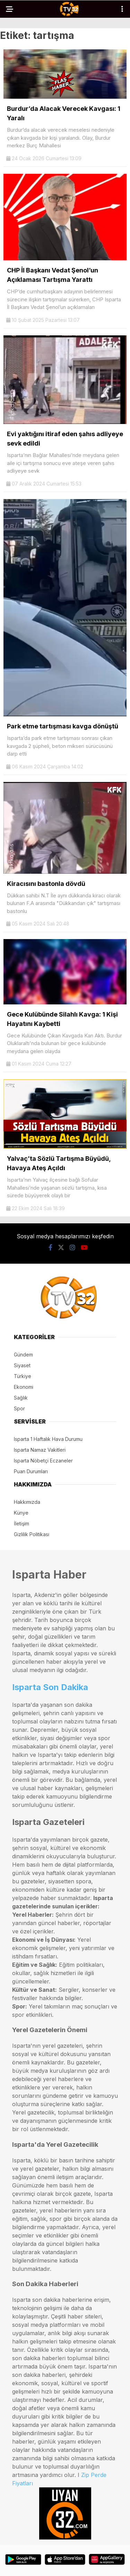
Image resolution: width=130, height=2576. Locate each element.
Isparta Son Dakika (50, 1687)
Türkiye (22, 1376)
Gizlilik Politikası (31, 1534)
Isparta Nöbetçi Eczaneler (43, 1461)
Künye (21, 1513)
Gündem (23, 1355)
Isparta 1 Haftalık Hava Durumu (48, 1439)
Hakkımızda (27, 1502)
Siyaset (22, 1365)
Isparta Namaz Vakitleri (40, 1450)
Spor (19, 1408)
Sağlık (21, 1398)
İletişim (21, 1523)
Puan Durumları (31, 1471)
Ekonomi (23, 1387)
